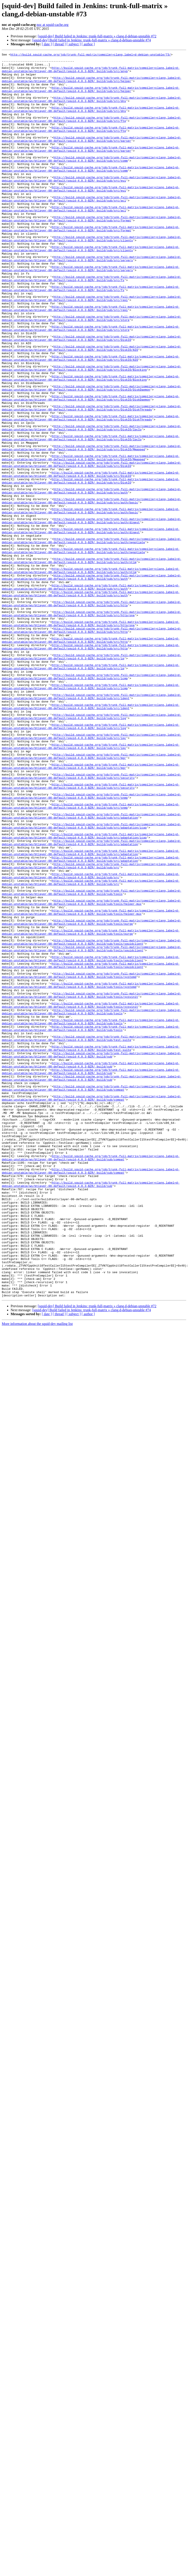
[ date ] (47, 44)
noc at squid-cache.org (52, 25)
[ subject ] (74, 44)
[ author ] (88, 44)
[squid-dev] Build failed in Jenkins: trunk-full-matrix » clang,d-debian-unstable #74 (91, 40)
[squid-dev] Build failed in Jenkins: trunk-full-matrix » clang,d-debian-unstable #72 (97, 36)
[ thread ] (59, 44)
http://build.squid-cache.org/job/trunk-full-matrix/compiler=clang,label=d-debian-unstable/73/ (90, 55)
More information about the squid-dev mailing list (37, 1572)
